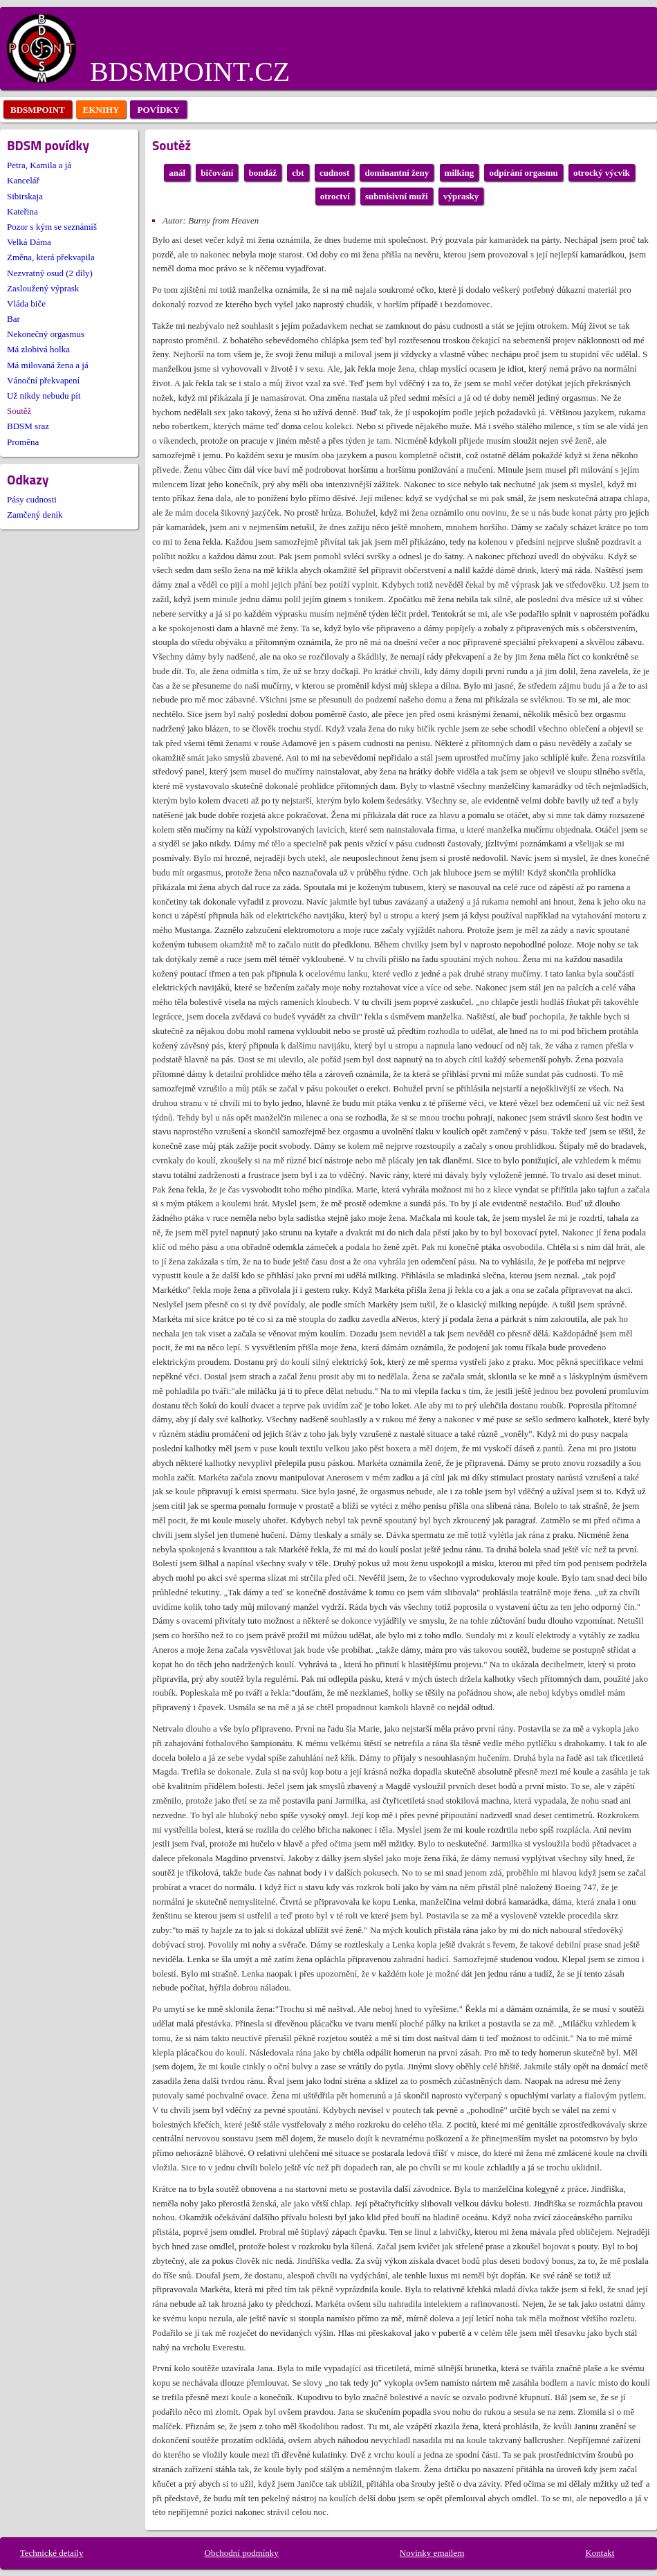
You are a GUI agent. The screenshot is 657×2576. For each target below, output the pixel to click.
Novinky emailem (432, 2553)
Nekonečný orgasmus (45, 334)
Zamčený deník (35, 514)
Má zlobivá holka (38, 349)
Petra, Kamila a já (39, 165)
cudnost (334, 172)
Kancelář (23, 180)
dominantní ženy (396, 172)
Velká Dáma (29, 242)
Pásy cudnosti (32, 499)
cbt (298, 172)
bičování (217, 172)
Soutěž (19, 411)
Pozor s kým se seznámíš (52, 226)
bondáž (263, 172)
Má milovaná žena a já (48, 365)
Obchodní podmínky (242, 2553)
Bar (13, 319)
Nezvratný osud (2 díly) (50, 273)
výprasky (461, 196)
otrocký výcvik (601, 172)
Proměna (23, 442)
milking (459, 172)
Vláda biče (26, 303)
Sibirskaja (25, 196)
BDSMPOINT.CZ (190, 71)
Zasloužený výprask (43, 288)
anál (177, 172)
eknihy (101, 110)
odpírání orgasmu (523, 172)
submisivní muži (396, 196)
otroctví (335, 196)
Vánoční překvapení (43, 380)
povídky (158, 110)
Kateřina (22, 211)
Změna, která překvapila (51, 257)
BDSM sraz (28, 426)
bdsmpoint (37, 110)
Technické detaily (52, 2553)
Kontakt (599, 2553)
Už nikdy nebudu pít (44, 395)
